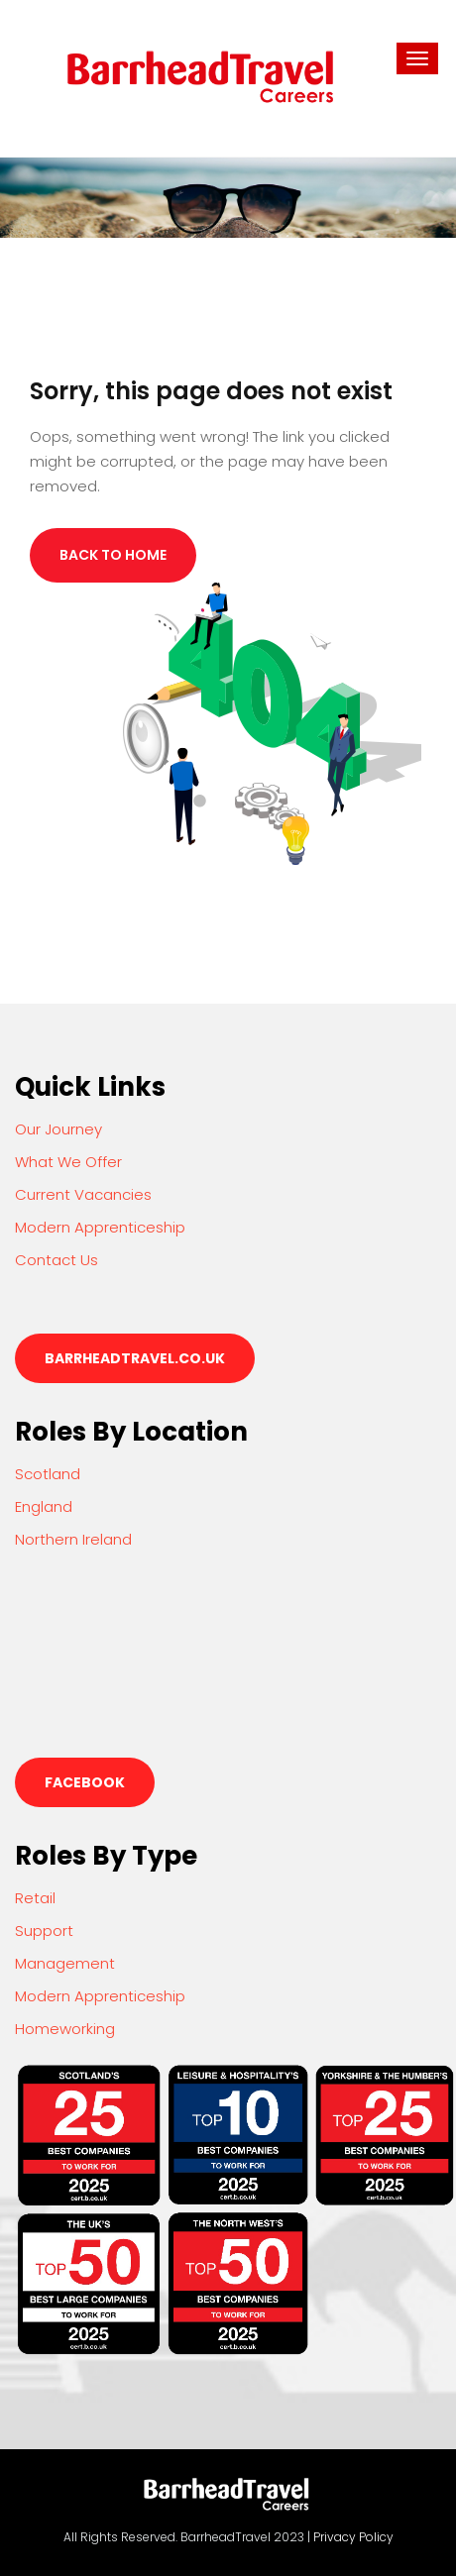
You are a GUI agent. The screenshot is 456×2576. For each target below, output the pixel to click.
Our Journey (58, 1129)
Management (65, 1963)
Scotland (47, 1473)
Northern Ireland (73, 1539)
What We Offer (68, 1161)
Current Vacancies (83, 1194)
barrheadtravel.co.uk (135, 1358)
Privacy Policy (353, 2536)
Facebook (85, 1782)
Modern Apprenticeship (100, 1227)
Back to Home (113, 555)
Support (44, 1930)
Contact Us (56, 1259)
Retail (35, 1897)
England (43, 1506)
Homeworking (65, 2028)
